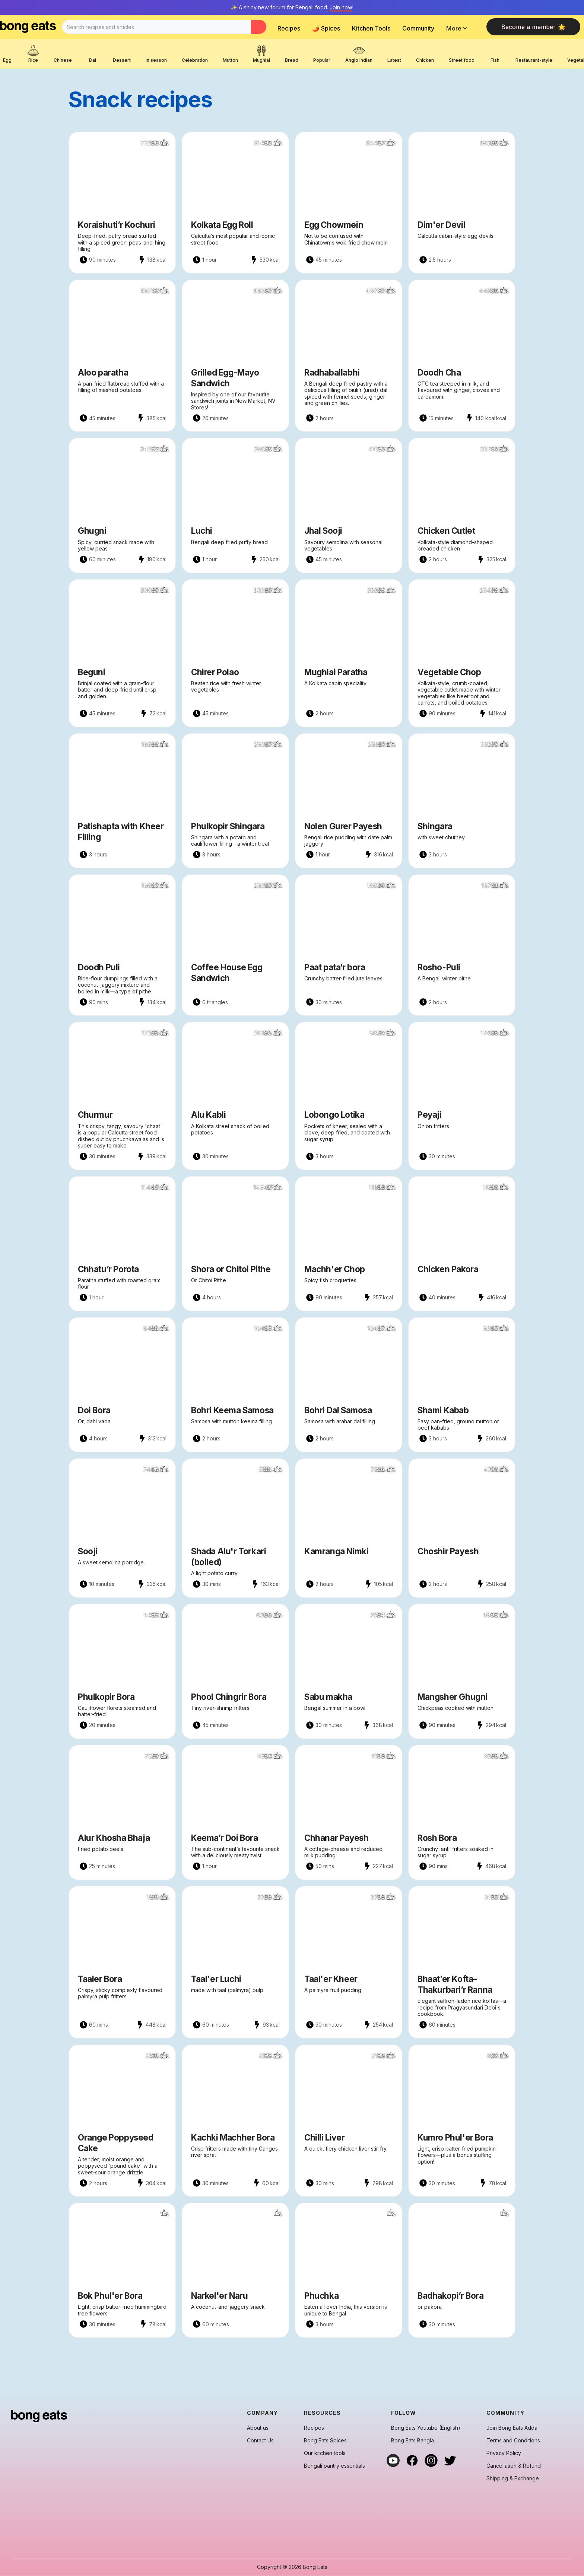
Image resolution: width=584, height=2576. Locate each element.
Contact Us (260, 2440)
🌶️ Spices (326, 28)
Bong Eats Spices (325, 2440)
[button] (458, 28)
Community (418, 28)
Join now (341, 7)
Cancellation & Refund (513, 2466)
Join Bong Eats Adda (511, 2428)
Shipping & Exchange (512, 2478)
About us (258, 2428)
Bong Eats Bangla (412, 2440)
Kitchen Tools (371, 28)
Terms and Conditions (513, 2440)
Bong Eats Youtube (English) (425, 2428)
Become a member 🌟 (533, 27)
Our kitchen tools (325, 2453)
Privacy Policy (503, 2453)
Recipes (288, 28)
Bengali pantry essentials (334, 2466)
